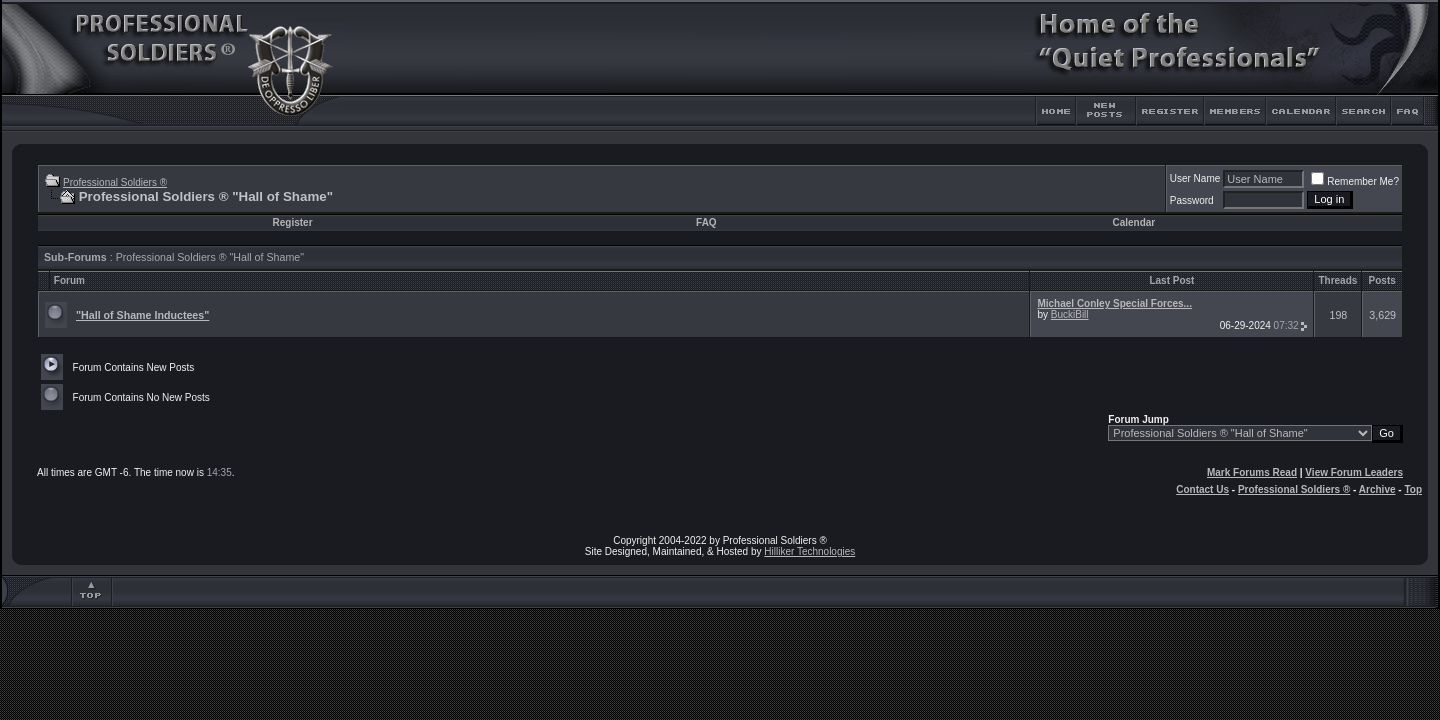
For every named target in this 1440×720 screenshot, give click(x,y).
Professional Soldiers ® (115, 182)
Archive (1377, 489)
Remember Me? (1355, 181)
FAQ (706, 222)
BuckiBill (1070, 314)
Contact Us (1202, 489)
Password (1192, 200)
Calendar (1133, 222)
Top (1413, 489)
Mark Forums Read (1252, 472)
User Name (1195, 178)
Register (293, 222)
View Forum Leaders (1354, 472)
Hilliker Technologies (809, 551)
